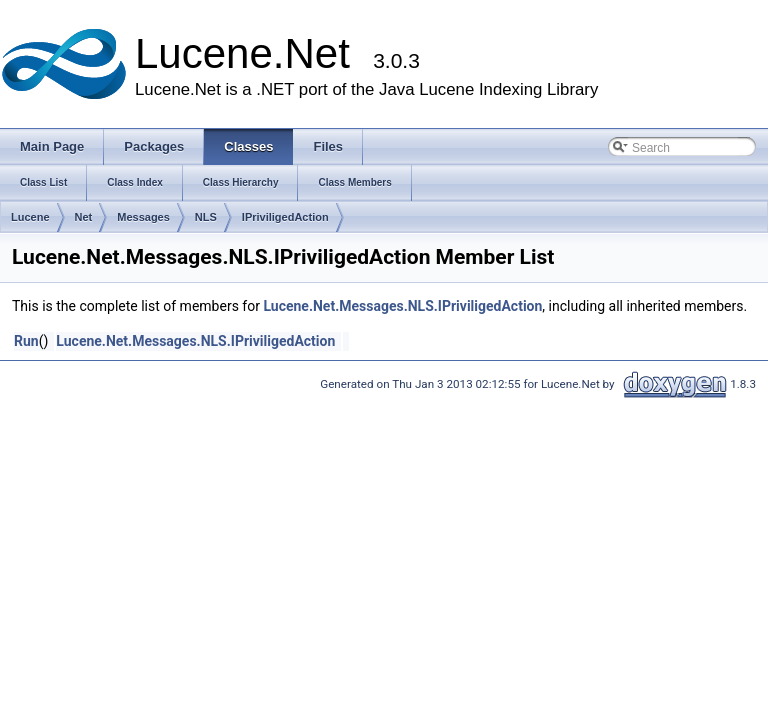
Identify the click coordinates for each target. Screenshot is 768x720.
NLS (206, 217)
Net (84, 217)
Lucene (30, 217)
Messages (143, 217)
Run (26, 341)
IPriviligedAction (285, 217)
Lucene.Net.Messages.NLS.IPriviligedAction (402, 306)
